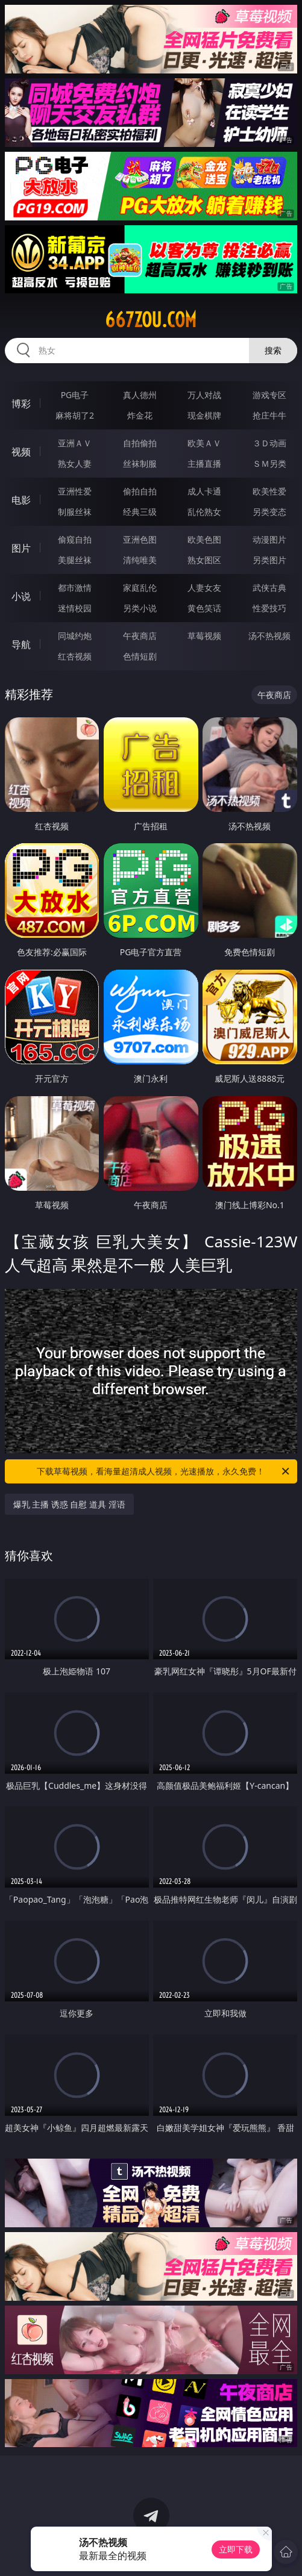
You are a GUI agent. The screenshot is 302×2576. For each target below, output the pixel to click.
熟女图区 (204, 560)
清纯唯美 (140, 560)
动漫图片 (269, 539)
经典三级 (140, 511)
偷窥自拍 (75, 539)
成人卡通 (204, 491)
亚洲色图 (140, 539)
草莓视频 (204, 635)
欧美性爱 (269, 491)
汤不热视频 (269, 635)
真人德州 (140, 395)
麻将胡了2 (74, 415)
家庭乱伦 (140, 587)
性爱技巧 (269, 608)
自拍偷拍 (140, 443)
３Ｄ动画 (269, 443)
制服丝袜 (75, 511)
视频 (21, 451)
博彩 (21, 403)
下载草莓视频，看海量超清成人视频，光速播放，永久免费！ (164, 1471)
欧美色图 (204, 539)
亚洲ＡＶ (75, 443)
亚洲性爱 (75, 491)
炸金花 (140, 415)
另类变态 (269, 511)
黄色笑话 (204, 608)
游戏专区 (269, 395)
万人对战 (204, 395)
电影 (21, 500)
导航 (21, 644)
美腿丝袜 (75, 560)
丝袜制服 (140, 463)
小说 (21, 596)
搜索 (273, 350)
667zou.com (151, 320)
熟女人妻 (75, 463)
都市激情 (75, 587)
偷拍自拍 (140, 491)
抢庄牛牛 (269, 415)
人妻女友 (204, 587)
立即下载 (236, 2549)
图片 (21, 548)
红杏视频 (75, 656)
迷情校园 (75, 608)
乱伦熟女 (204, 511)
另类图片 (269, 560)
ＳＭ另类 (269, 463)
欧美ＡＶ (204, 443)
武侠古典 (269, 587)
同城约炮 (75, 635)
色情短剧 (140, 656)
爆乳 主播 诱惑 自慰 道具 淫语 (69, 1504)
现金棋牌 (204, 415)
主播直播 (204, 463)
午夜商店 (140, 635)
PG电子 (75, 395)
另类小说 (140, 608)
